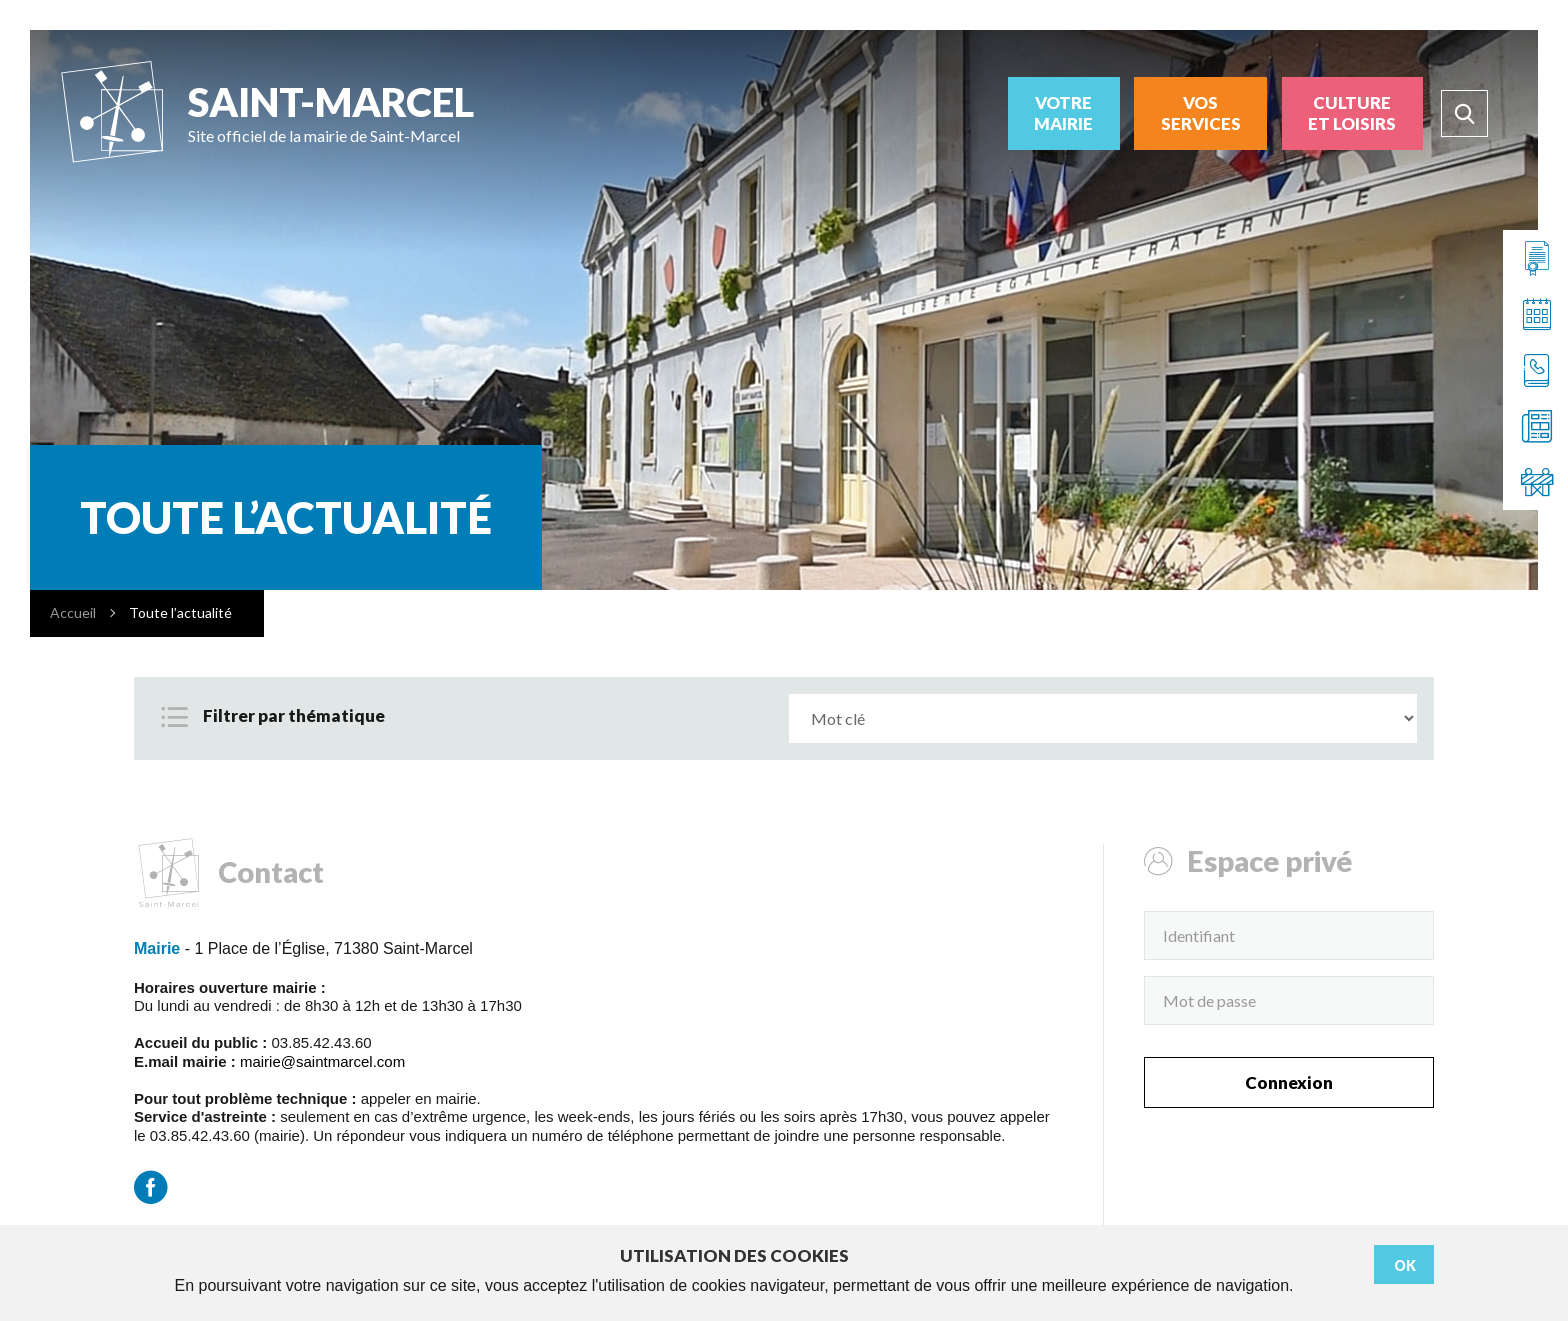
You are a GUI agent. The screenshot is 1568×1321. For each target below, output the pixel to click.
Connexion (1289, 1082)
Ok (1405, 1265)
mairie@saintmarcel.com (322, 1061)
